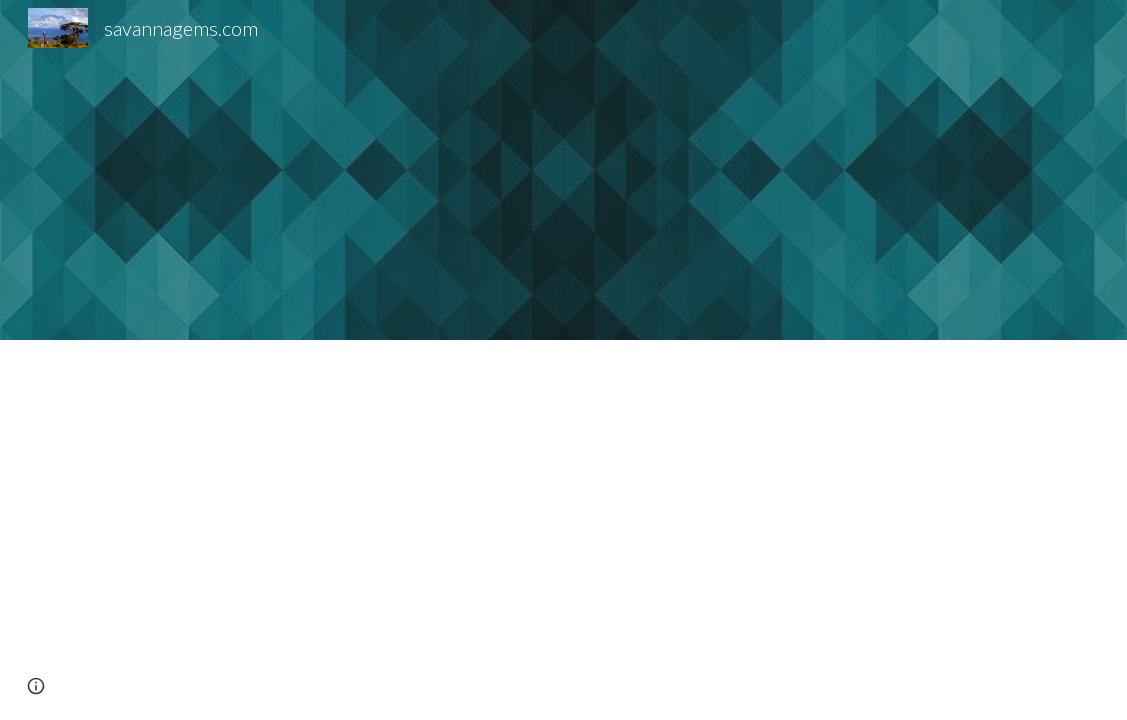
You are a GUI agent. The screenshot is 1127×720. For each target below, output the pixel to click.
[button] (36, 686)
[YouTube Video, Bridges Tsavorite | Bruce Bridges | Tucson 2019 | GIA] (220, 170)
